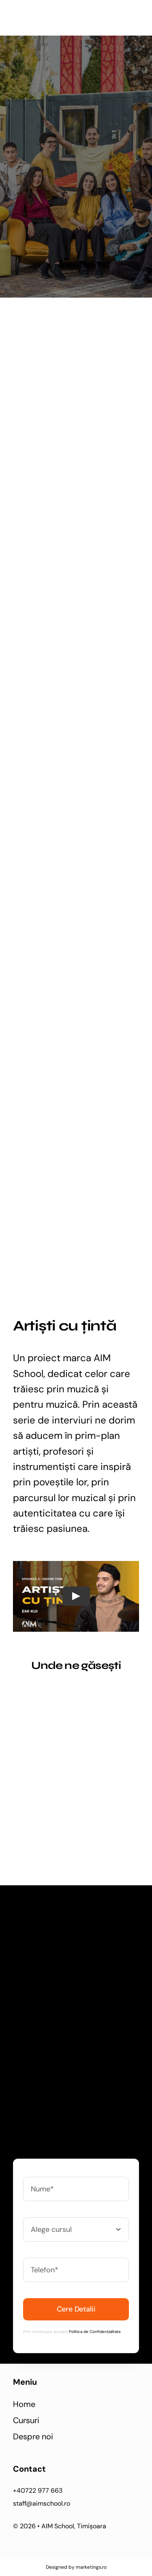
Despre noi (33, 2436)
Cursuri (26, 2420)
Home (24, 2404)
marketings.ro (91, 2567)
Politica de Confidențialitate (95, 2331)
